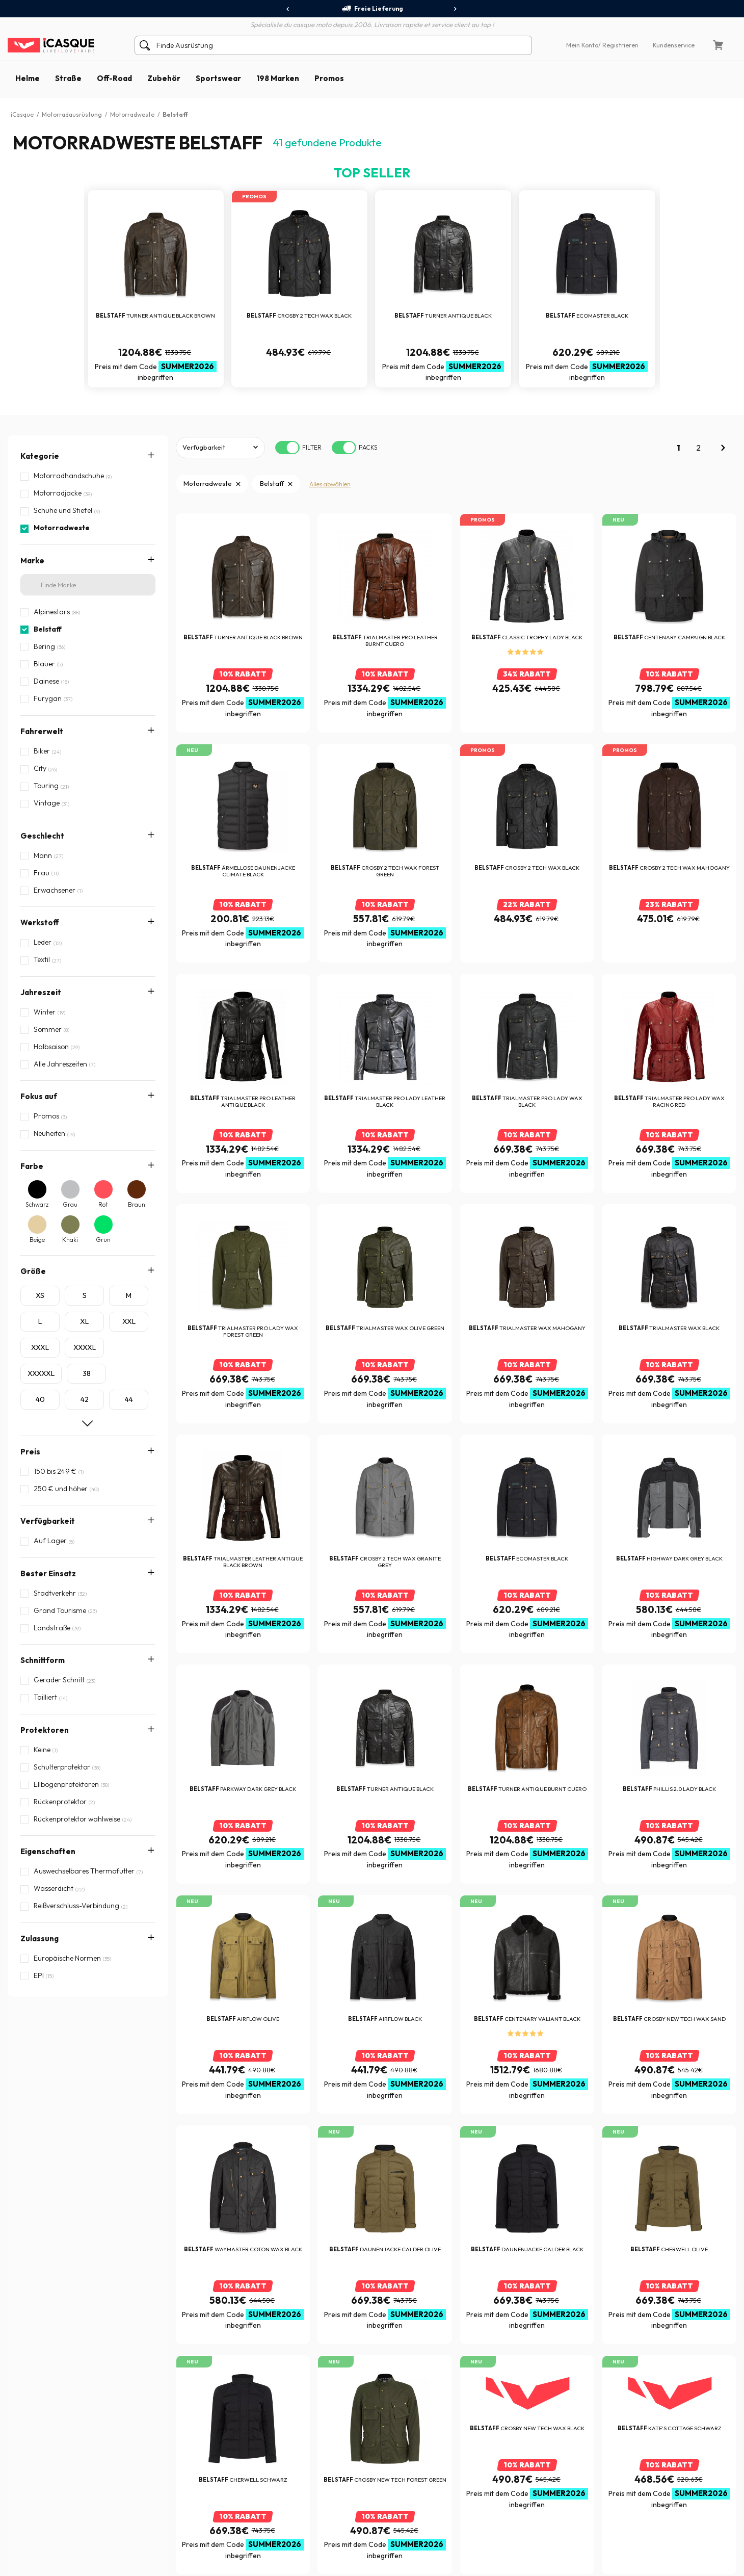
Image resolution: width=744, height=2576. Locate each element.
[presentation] (288, 9)
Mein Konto (582, 45)
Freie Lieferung (372, 9)
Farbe (31, 1166)
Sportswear (218, 78)
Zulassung (39, 1703)
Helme (27, 78)
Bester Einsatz (48, 1573)
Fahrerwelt (41, 731)
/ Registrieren (618, 45)
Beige (37, 1239)
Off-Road (114, 78)
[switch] (287, 447)
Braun (136, 1204)
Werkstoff (39, 922)
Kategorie (39, 456)
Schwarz (36, 1204)
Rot (103, 1204)
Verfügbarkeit (47, 1521)
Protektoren (44, 1638)
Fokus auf (38, 1096)
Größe (33, 1271)
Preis (30, 1451)
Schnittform (42, 1605)
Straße (68, 78)
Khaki (70, 1239)
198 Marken (277, 78)
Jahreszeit (40, 992)
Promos (329, 78)
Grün (103, 1239)
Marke (32, 560)
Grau (70, 1204)
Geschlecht (42, 836)
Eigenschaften (47, 1670)
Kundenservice (674, 45)
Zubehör (163, 78)
